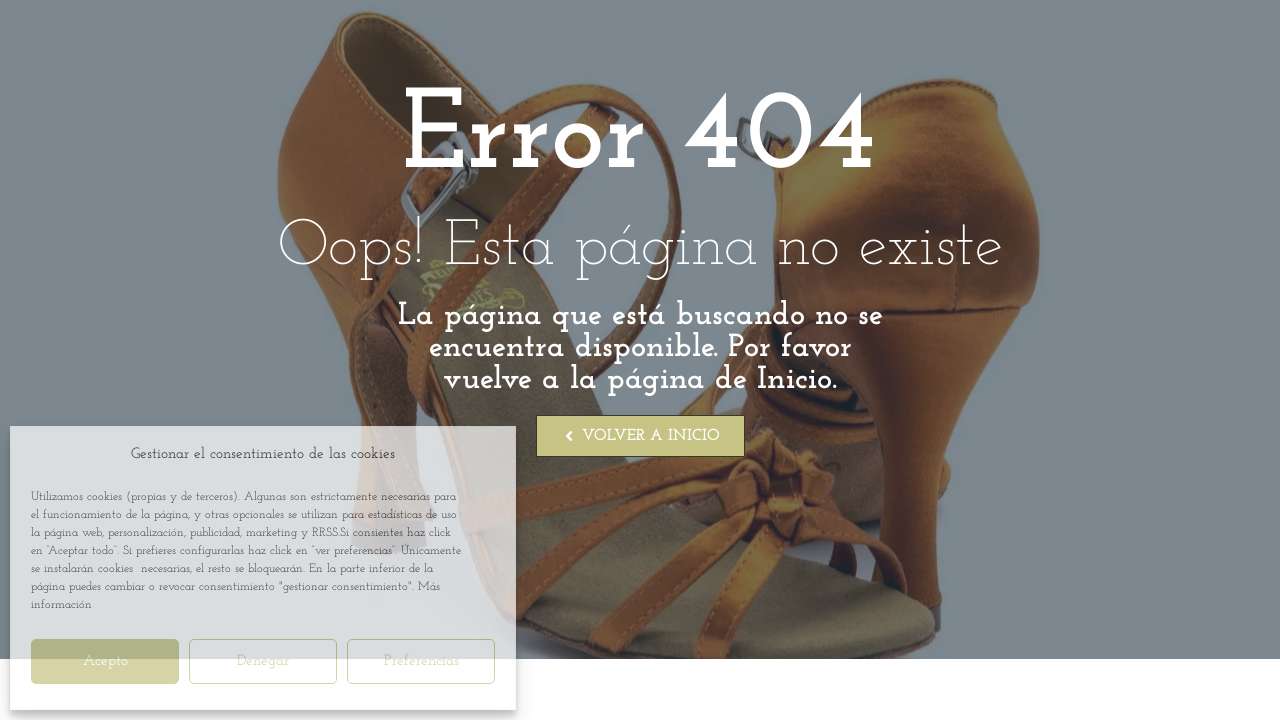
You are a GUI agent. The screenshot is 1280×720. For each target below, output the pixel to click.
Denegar (263, 661)
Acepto (105, 661)
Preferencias (421, 661)
